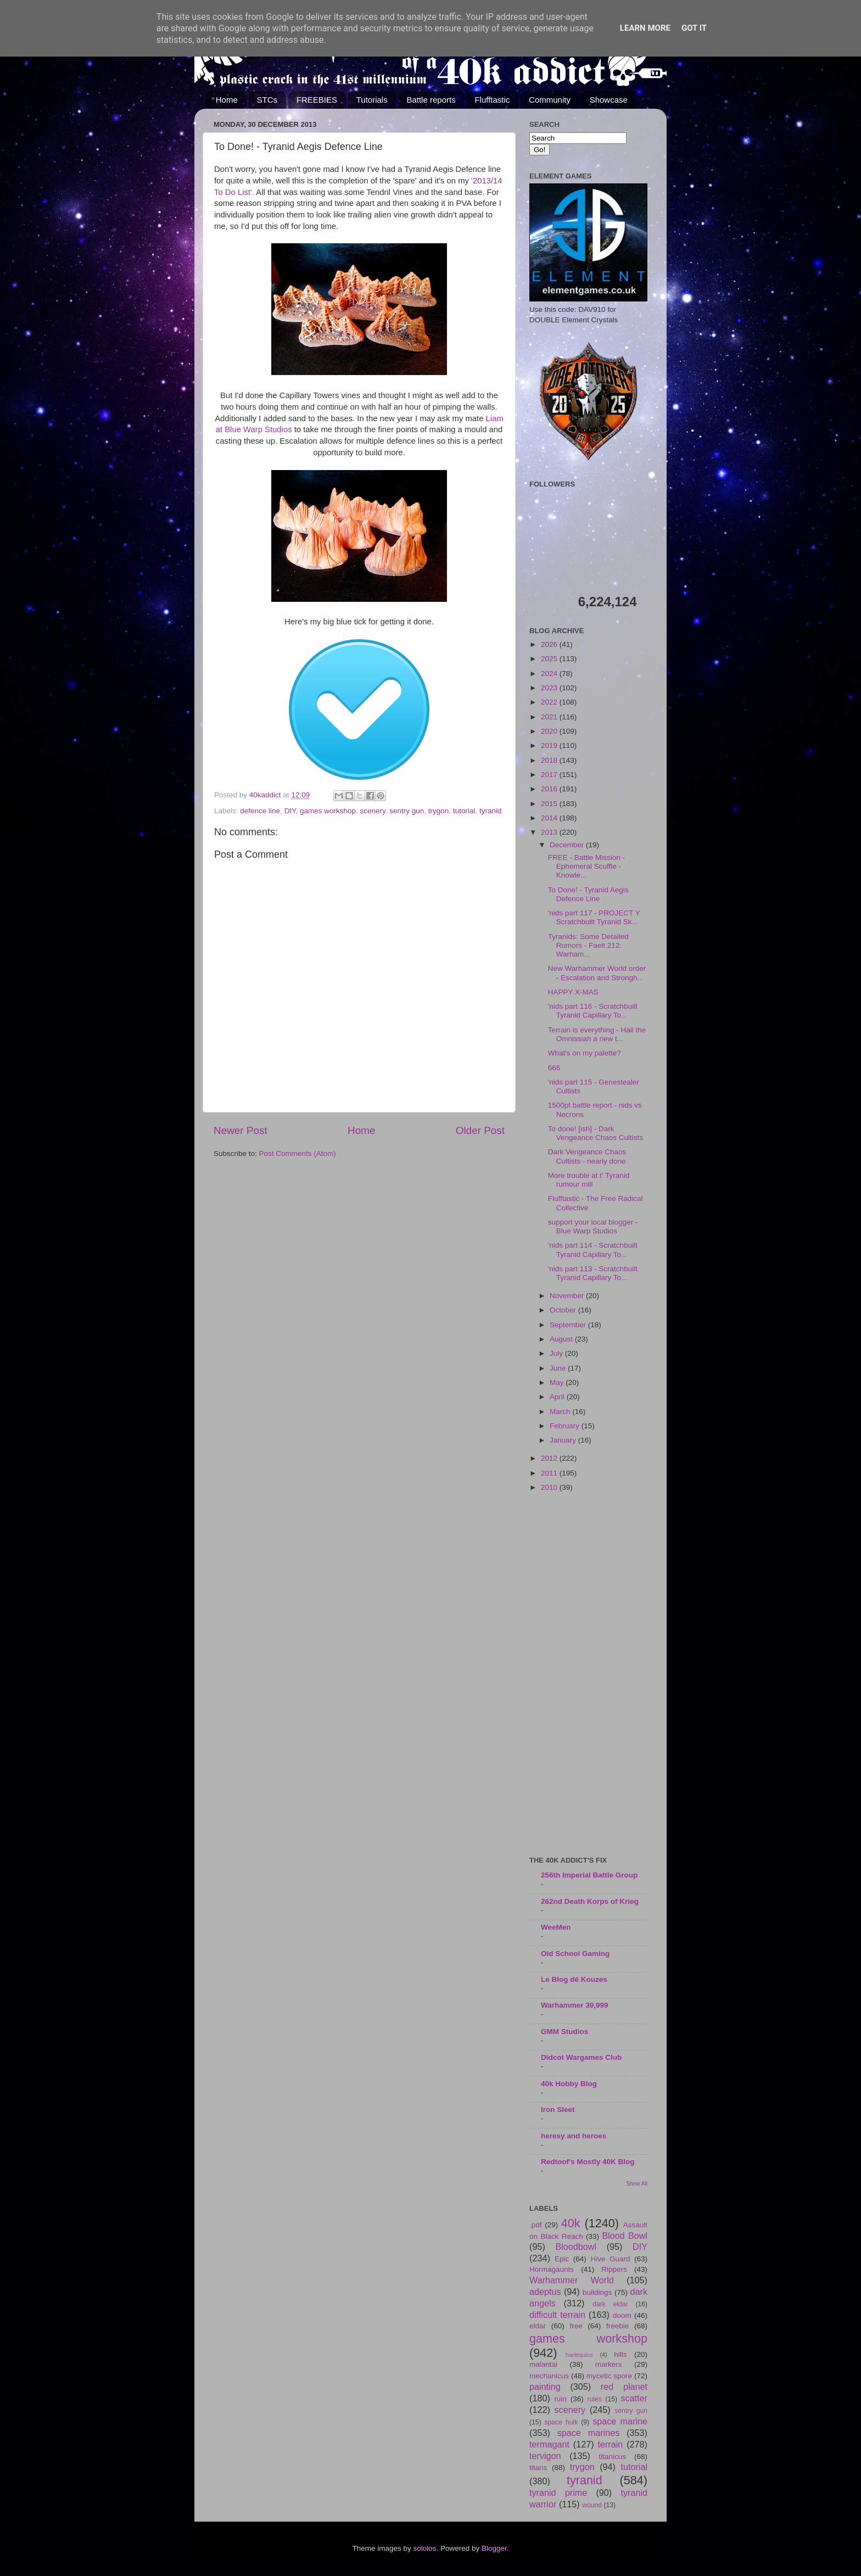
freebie (617, 2326)
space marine (619, 2421)
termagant (549, 2444)
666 (554, 1068)
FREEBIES (317, 99)
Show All (636, 2184)
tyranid (490, 811)
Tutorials (372, 99)
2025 (550, 659)
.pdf (535, 2225)
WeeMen (556, 1927)
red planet (624, 2386)
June (559, 1368)
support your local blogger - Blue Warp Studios (593, 1226)
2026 (550, 644)
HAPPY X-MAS (573, 992)
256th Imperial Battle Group (589, 1875)
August (562, 1339)
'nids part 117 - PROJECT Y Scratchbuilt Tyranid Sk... (594, 917)
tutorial (464, 811)
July (557, 1353)
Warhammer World (571, 2280)
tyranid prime (558, 2492)
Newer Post (240, 1130)
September (569, 1325)
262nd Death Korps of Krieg (590, 1901)
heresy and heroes (573, 2136)
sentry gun (406, 811)
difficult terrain (557, 2315)
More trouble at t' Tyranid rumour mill (589, 1179)
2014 (550, 818)
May (558, 1382)
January (564, 1440)
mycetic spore (609, 2376)
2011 (550, 1473)
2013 (550, 832)
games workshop (328, 811)
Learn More (645, 28)
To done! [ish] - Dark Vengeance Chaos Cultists (595, 1133)
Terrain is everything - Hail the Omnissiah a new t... (597, 1034)
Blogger (494, 2548)
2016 (550, 789)
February (566, 1426)
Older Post (480, 1130)
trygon (438, 811)
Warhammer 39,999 (574, 2005)
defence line (260, 811)
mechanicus (549, 2376)
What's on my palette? (584, 1053)
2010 (550, 1487)
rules (595, 2399)
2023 (550, 688)
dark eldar (610, 2304)
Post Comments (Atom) (297, 1153)
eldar (537, 2326)
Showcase (609, 99)
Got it (694, 28)
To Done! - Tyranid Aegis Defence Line (588, 894)
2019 (550, 745)
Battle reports (430, 99)
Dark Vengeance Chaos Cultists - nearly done (587, 1156)
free (575, 2326)
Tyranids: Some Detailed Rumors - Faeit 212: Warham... (588, 945)
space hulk (561, 2422)
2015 (550, 804)
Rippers (614, 2269)
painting (545, 2386)
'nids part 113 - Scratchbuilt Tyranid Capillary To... (593, 1273)
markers (608, 2364)
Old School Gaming (575, 1953)
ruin (560, 2399)
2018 (550, 760)
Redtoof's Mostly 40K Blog (587, 2162)
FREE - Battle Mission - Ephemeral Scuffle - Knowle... (586, 866)
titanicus (613, 2456)
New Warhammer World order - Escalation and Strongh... (597, 972)
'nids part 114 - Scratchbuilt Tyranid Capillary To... (593, 1249)
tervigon (545, 2456)
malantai (543, 2364)
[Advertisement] (588, 1675)
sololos (424, 2548)
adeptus (545, 2291)
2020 (550, 731)
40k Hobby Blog (569, 2084)
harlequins (579, 2354)
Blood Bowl (624, 2235)
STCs (267, 99)
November (568, 1296)
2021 (550, 717)
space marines (588, 2433)
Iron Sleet (558, 2109)
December (568, 845)
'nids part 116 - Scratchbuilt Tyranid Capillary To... (593, 1010)
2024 (550, 673)
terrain (610, 2444)
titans (538, 2467)
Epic (562, 2259)
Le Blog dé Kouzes (574, 1979)
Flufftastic (492, 99)
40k (570, 2223)
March (561, 1411)
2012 (550, 1458)
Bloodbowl (575, 2246)
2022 (550, 702)
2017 (550, 774)
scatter (633, 2398)
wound (592, 2505)
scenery (372, 811)
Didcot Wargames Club (581, 2057)
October (564, 1310)
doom (622, 2315)
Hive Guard (610, 2259)
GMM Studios (564, 2031)
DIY (290, 811)
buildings (597, 2292)
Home (227, 99)
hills (620, 2354)
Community (550, 99)
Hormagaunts (551, 2269)
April (558, 1397)
